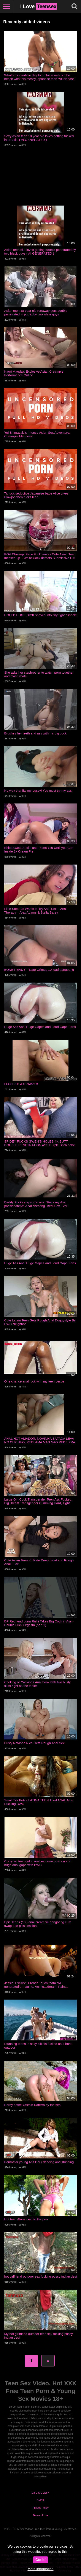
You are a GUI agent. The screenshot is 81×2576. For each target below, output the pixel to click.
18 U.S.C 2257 (40, 2492)
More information (40, 2569)
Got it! (40, 2560)
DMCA (40, 2500)
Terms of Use (40, 2515)
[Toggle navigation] (6, 6)
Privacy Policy (40, 2507)
